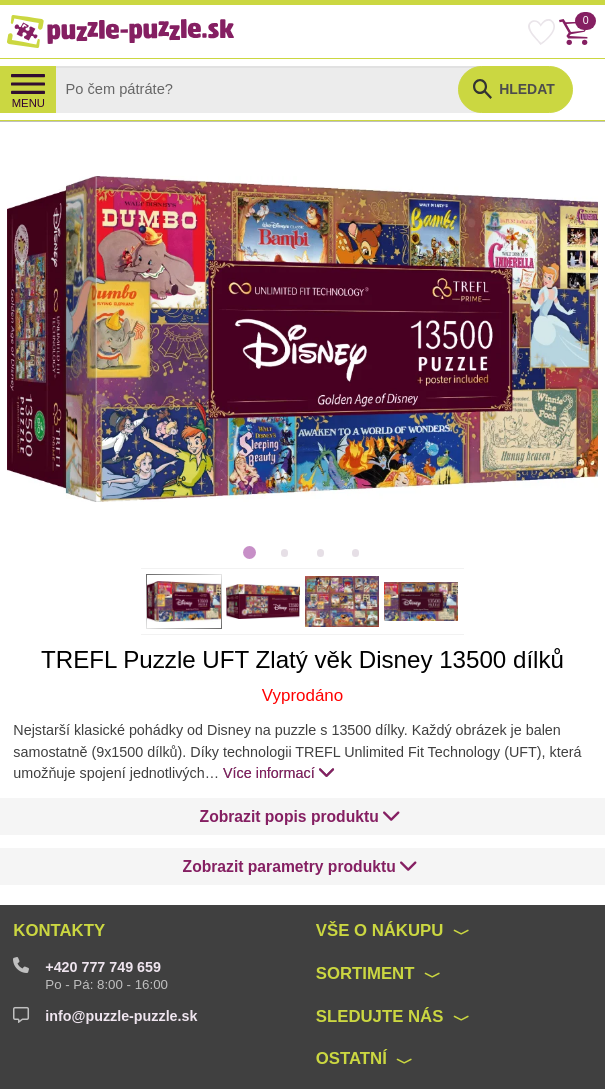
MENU (28, 103)
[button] (301, 816)
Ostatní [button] (351, 1058)
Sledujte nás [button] (380, 1016)
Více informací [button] (279, 772)
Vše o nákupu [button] (380, 930)
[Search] (273, 89)
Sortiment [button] (365, 973)
